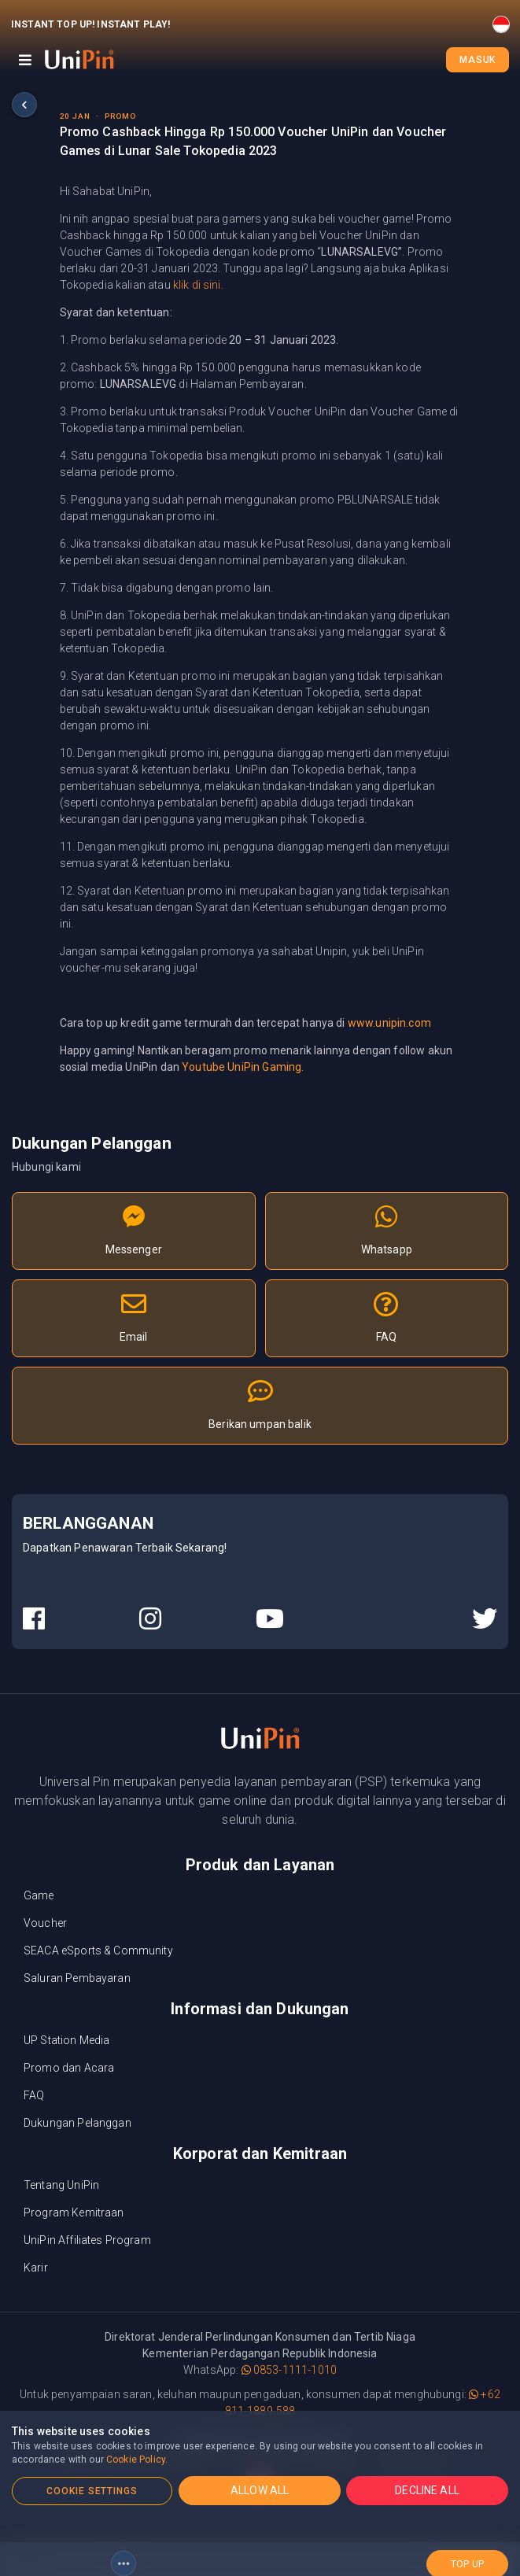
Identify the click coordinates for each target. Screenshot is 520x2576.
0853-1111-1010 (289, 2370)
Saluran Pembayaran (77, 1978)
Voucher (45, 1923)
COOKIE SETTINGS (92, 2491)
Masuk (477, 59)
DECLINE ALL (427, 2490)
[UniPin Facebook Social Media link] (34, 1619)
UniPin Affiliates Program (87, 2240)
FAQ (34, 2095)
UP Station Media (66, 2040)
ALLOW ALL (259, 2490)
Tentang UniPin (61, 2185)
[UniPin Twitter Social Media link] (484, 1619)
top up (467, 2554)
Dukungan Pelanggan (77, 2123)
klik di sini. (198, 285)
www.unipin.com (389, 1023)
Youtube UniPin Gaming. (243, 1067)
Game (39, 1895)
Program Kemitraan (74, 2212)
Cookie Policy (135, 2459)
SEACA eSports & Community (98, 1950)
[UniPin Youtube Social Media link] (270, 1619)
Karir (36, 2267)
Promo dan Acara (69, 2067)
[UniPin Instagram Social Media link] (150, 1619)
